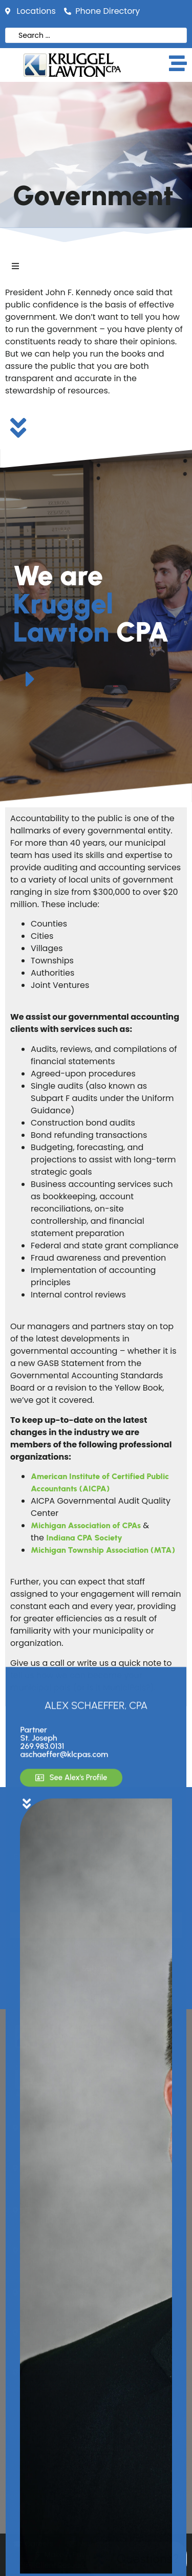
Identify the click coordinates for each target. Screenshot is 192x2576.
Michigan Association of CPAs (86, 1525)
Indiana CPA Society (84, 1538)
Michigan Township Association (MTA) (103, 1550)
